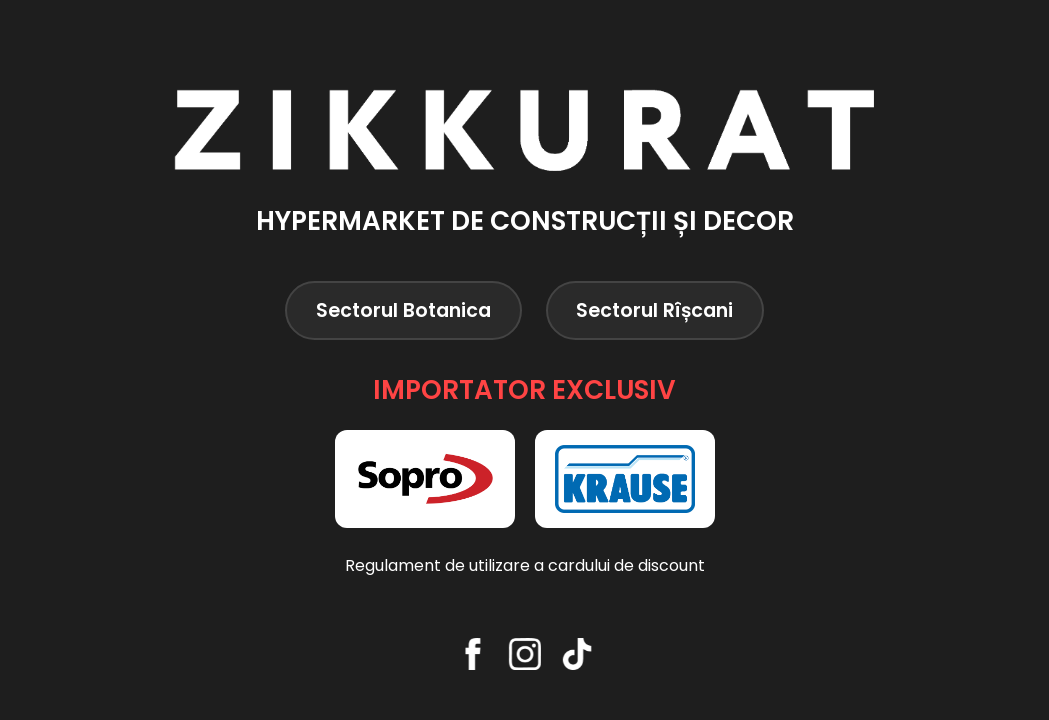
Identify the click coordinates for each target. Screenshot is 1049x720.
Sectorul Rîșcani (654, 310)
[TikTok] (577, 654)
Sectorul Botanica (403, 310)
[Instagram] (525, 654)
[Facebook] (473, 654)
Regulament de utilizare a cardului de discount (525, 565)
